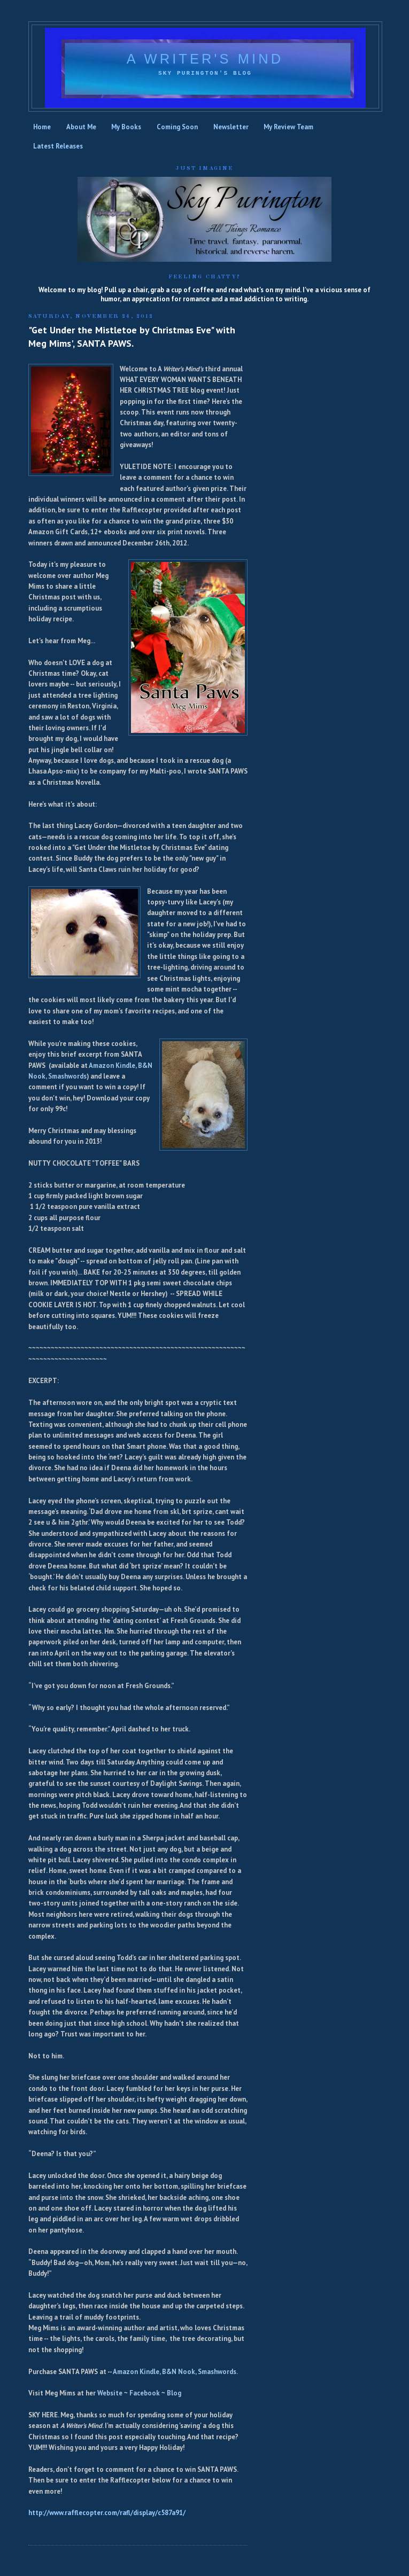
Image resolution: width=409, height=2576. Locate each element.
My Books (126, 126)
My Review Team (288, 126)
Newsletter (231, 126)
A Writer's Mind (205, 58)
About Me (81, 126)
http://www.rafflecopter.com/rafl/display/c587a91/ (107, 2512)
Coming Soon (177, 126)
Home (42, 126)
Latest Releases (58, 146)
